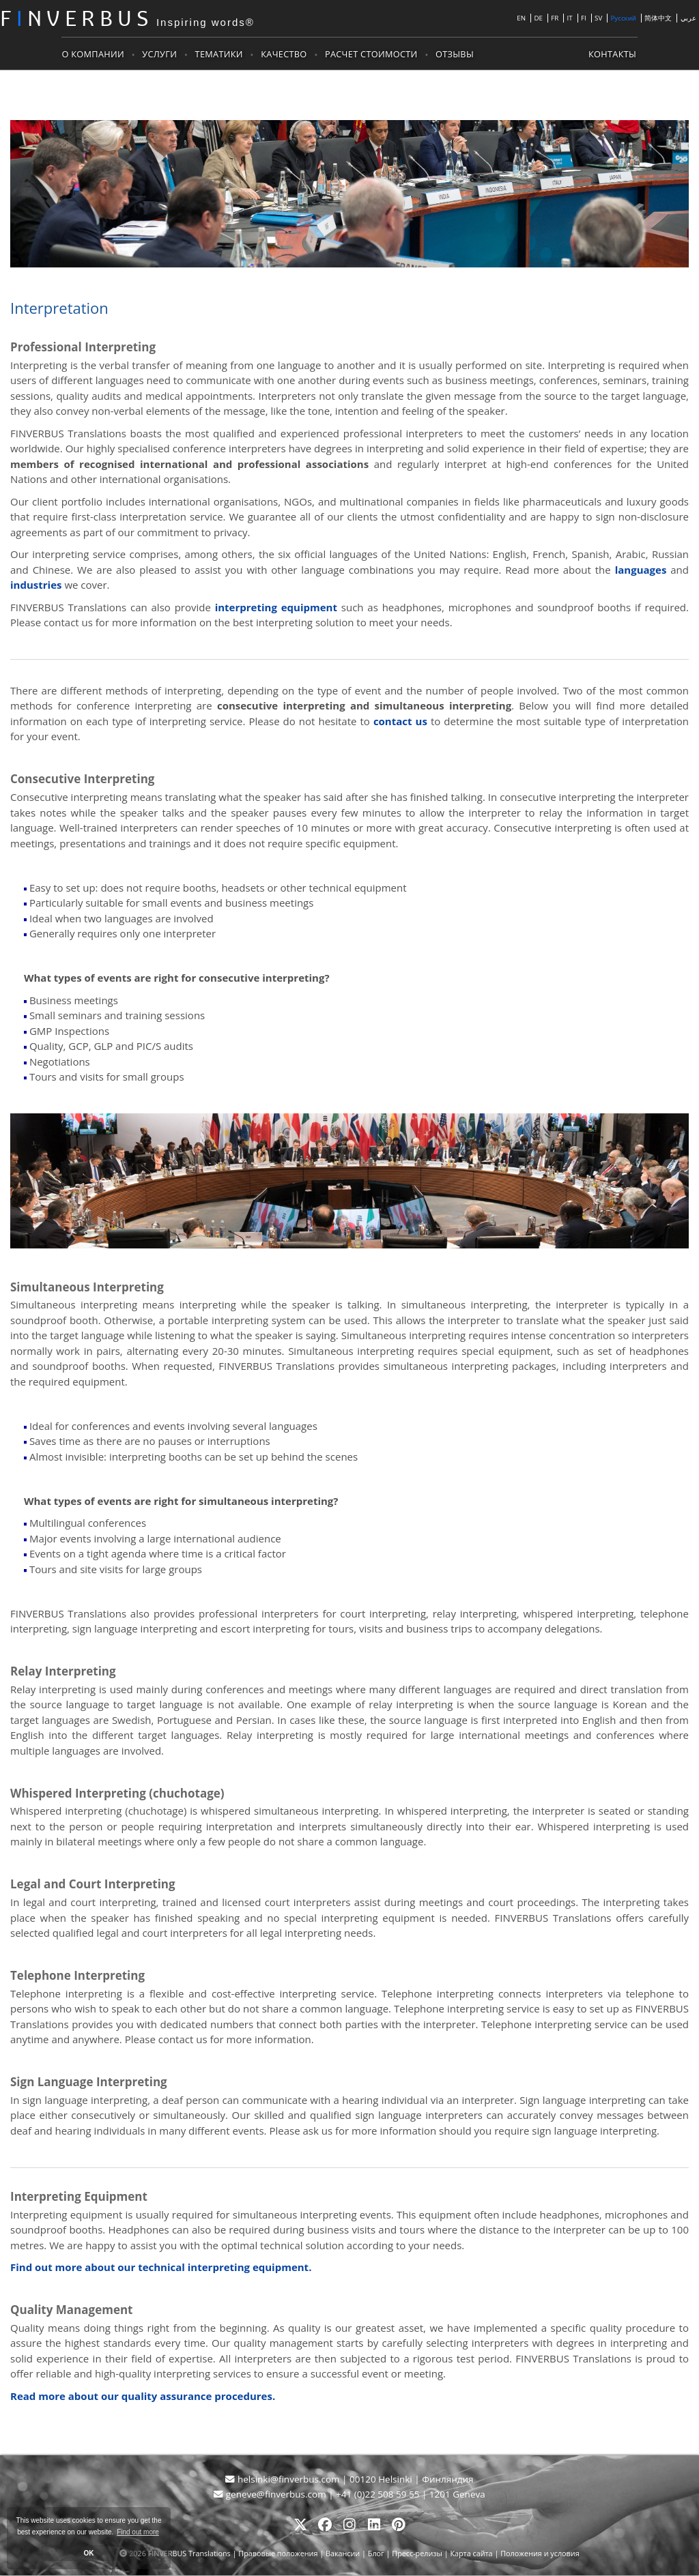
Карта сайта (471, 2554)
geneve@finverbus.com (271, 2495)
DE (538, 18)
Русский (624, 18)
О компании (94, 54)
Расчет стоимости (372, 54)
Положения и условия (539, 2554)
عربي (688, 18)
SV (598, 18)
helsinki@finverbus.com (283, 2480)
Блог (376, 2554)
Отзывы (456, 54)
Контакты (612, 54)
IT (570, 18)
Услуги (160, 54)
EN (521, 18)
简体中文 (658, 18)
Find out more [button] (138, 2532)
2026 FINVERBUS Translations (180, 2554)
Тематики (220, 54)
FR (554, 18)
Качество (285, 54)
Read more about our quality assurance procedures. (142, 2396)
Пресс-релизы (417, 2554)
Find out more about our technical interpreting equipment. (160, 2267)
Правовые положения (278, 2554)
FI (583, 18)
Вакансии (343, 2554)
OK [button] (89, 2553)
